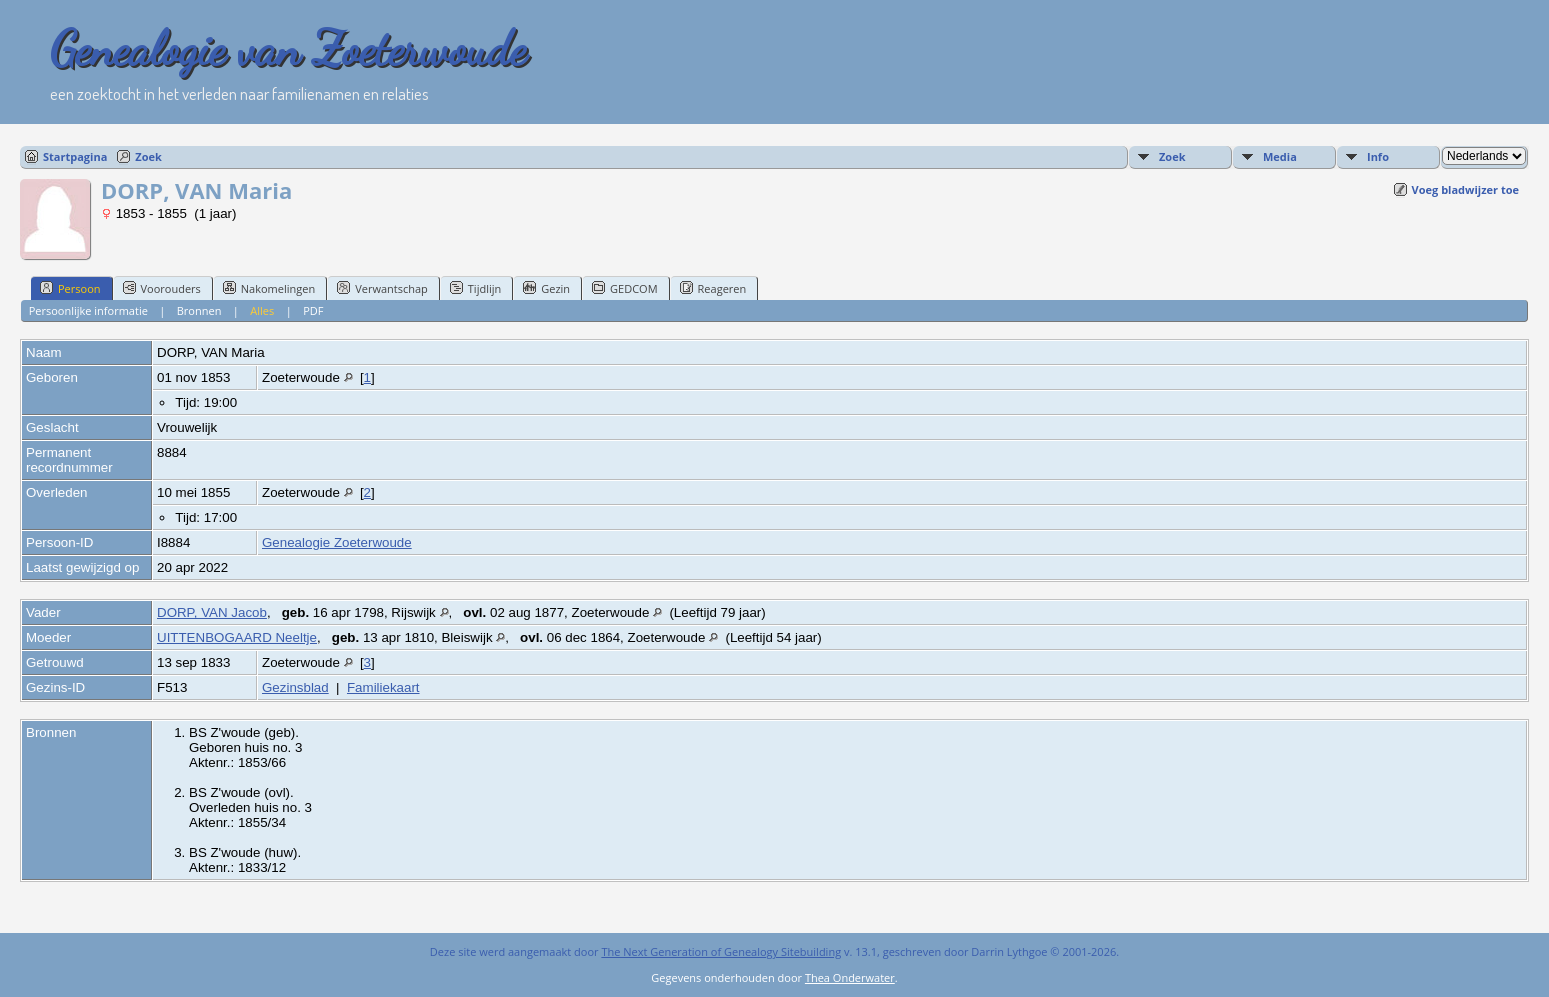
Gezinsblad (295, 687)
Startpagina (75, 156)
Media (1280, 156)
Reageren (713, 288)
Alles (262, 310)
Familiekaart (383, 687)
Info (1378, 156)
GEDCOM (624, 288)
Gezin (546, 288)
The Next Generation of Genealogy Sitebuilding (721, 951)
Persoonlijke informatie (88, 310)
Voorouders (162, 288)
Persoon (70, 288)
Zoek (148, 156)
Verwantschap (382, 288)
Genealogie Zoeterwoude (337, 542)
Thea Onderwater (850, 977)
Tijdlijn (475, 288)
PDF (313, 310)
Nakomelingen (269, 288)
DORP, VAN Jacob (212, 612)
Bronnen (199, 310)
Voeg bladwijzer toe (1465, 189)
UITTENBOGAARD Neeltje (237, 637)
